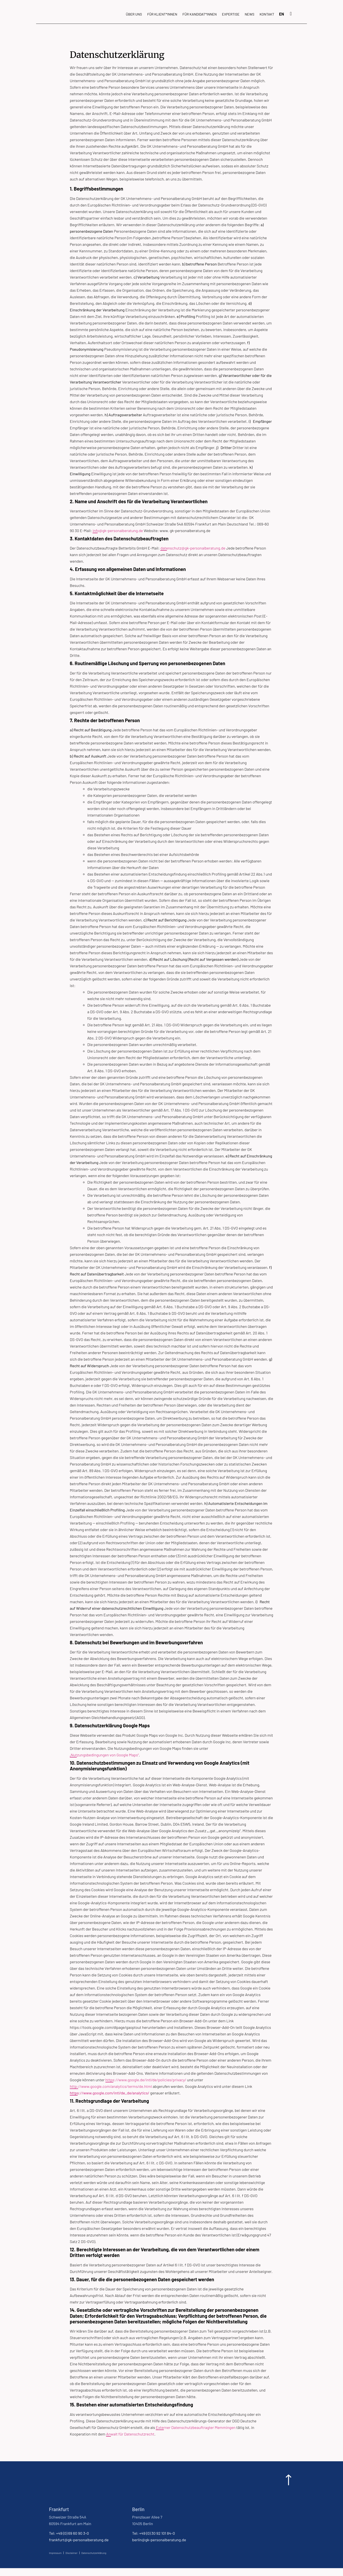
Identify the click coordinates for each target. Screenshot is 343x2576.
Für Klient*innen (162, 22)
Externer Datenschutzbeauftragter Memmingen (195, 2435)
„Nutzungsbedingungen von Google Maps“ (104, 1762)
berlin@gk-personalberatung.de (159, 2547)
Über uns (134, 22)
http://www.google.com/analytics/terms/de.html (111, 2094)
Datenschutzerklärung (95, 2560)
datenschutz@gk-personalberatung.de (192, 556)
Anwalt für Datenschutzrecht (130, 2441)
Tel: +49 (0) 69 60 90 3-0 (69, 2541)
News (249, 22)
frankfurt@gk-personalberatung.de (78, 2547)
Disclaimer (72, 2560)
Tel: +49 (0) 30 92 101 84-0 (153, 2541)
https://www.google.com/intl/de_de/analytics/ (109, 2100)
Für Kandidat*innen (199, 22)
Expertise (231, 22)
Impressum (55, 2560)
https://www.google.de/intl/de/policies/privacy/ (145, 2087)
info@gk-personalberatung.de (118, 538)
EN (281, 22)
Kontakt (267, 22)
